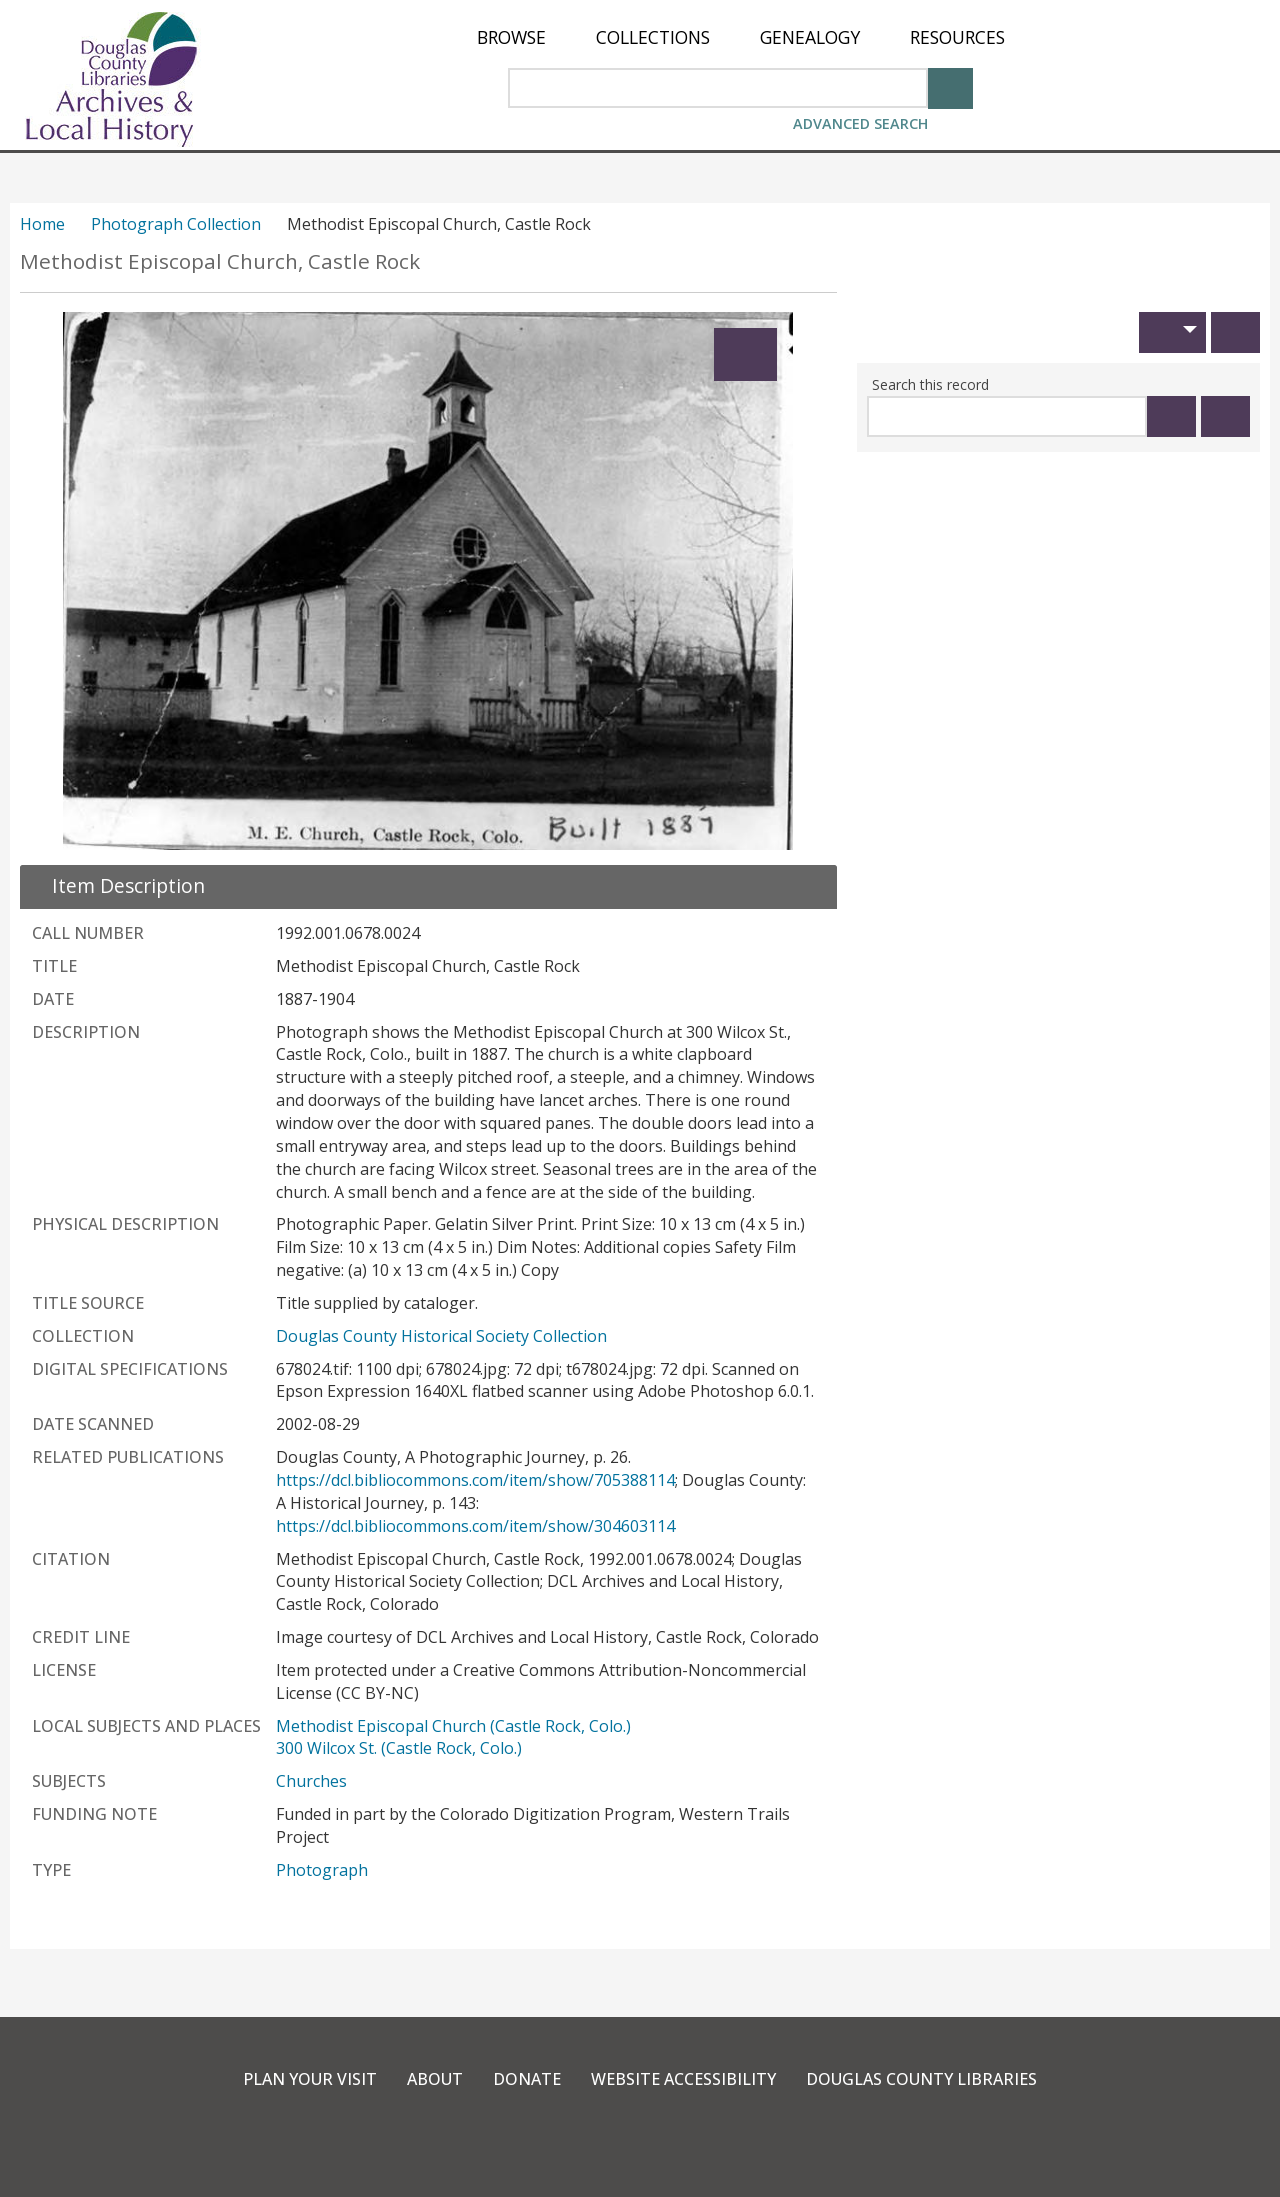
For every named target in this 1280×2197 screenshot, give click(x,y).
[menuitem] (511, 37)
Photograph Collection (176, 224)
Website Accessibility (683, 2079)
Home (42, 224)
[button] (1172, 332)
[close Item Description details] (116, 885)
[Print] (1235, 332)
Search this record (930, 384)
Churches (311, 1781)
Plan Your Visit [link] (310, 2079)
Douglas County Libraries (921, 2079)
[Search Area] (718, 88)
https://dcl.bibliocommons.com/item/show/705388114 (475, 1480)
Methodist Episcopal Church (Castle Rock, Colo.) (453, 1726)
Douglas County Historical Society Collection (441, 1336)
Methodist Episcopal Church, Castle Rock (220, 261)
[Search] (950, 86)
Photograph (322, 1870)
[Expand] (745, 354)
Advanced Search (860, 123)
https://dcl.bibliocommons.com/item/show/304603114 (475, 1526)
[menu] (741, 37)
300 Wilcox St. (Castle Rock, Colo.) (399, 1748)
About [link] (435, 2079)
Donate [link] (527, 2079)
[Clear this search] (1225, 416)
